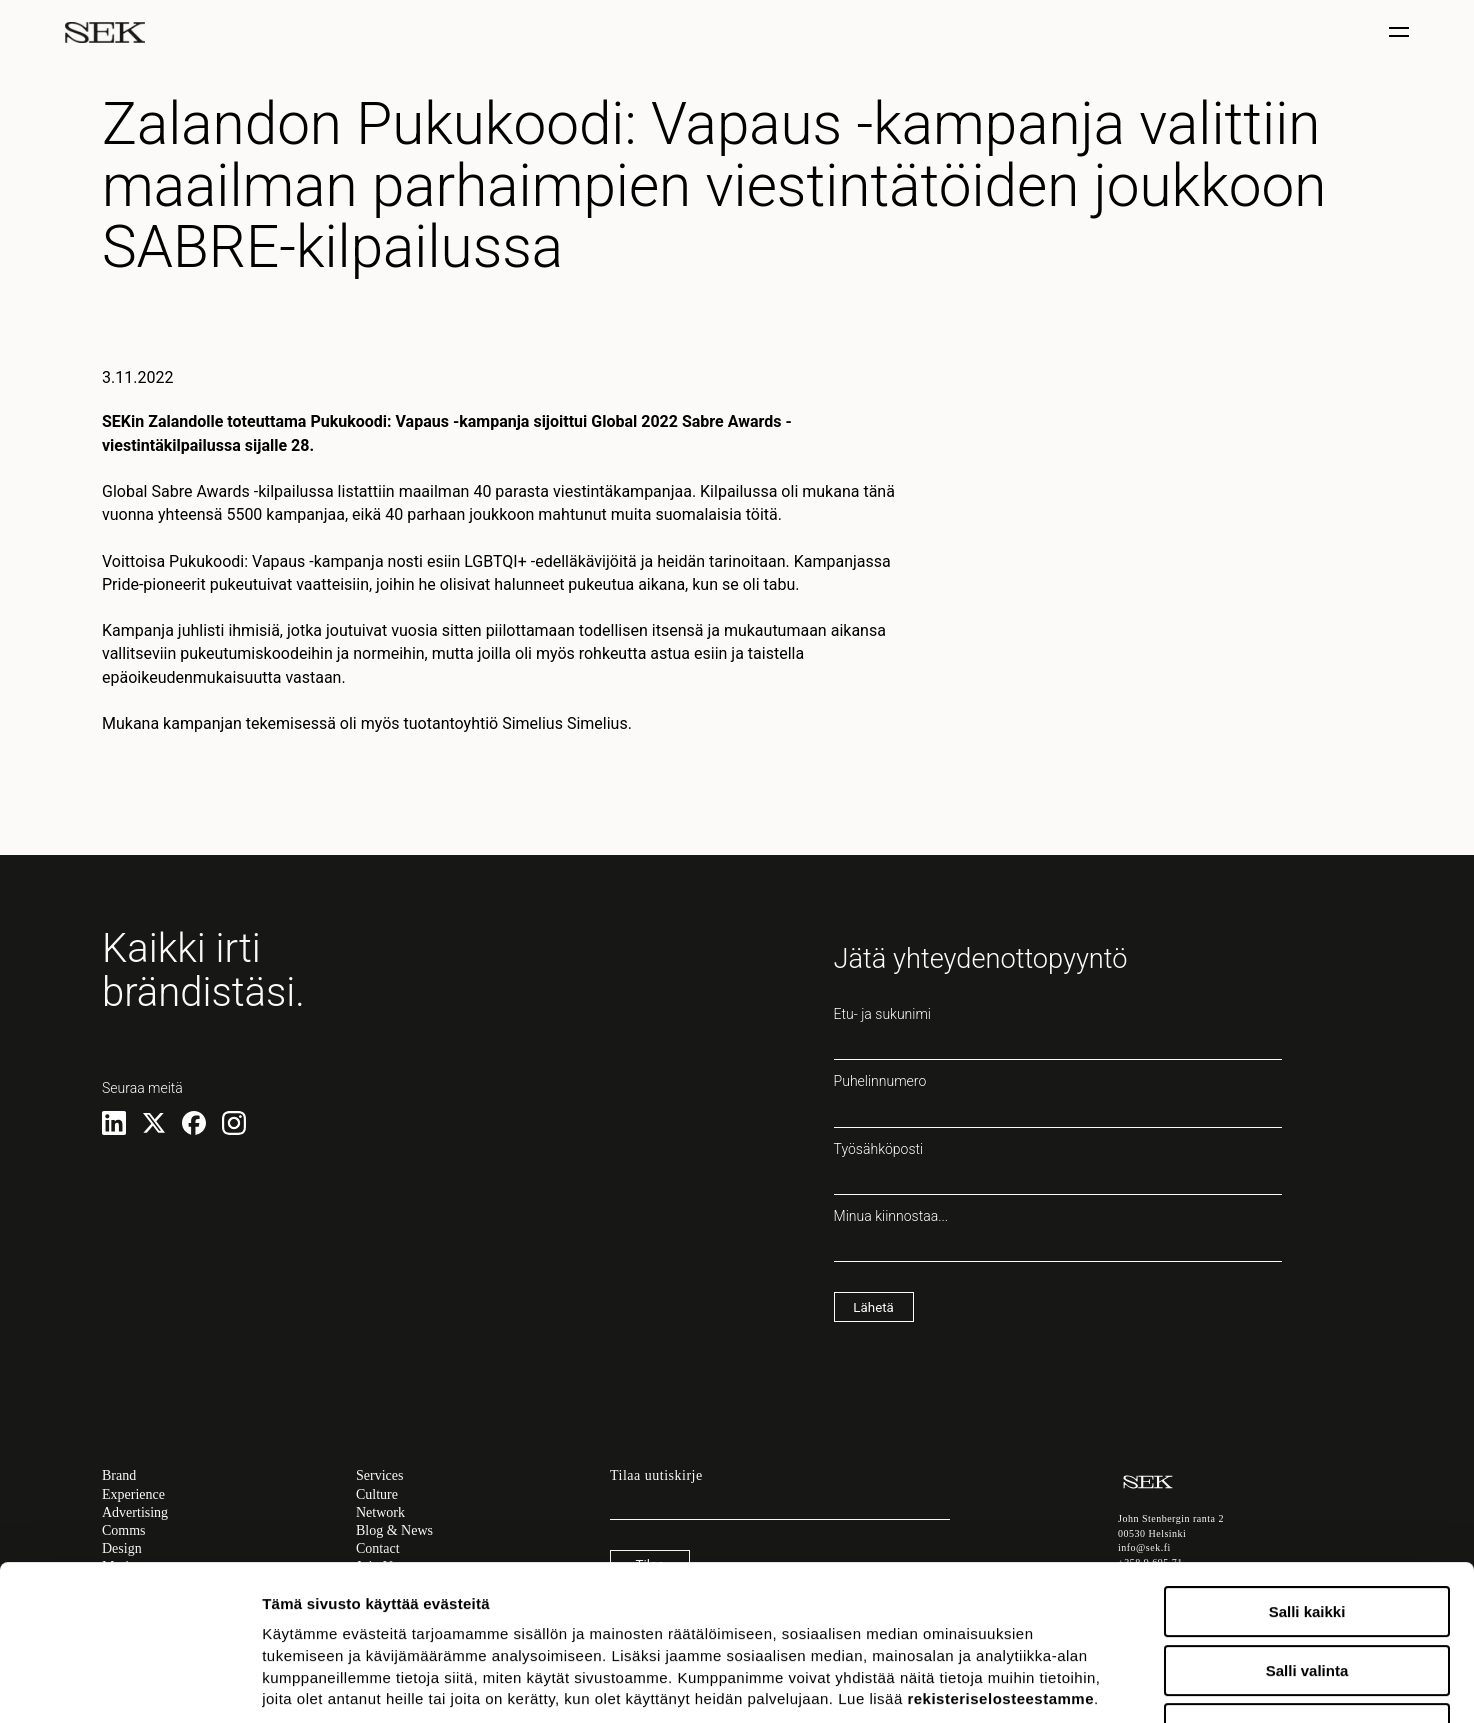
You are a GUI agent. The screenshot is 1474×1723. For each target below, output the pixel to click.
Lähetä (873, 1307)
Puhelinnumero (1058, 1100)
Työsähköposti (1058, 1168)
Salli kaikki (1307, 1478)
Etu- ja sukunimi (1058, 1033)
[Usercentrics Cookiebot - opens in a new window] (129, 1684)
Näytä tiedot (1069, 1683)
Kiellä (1307, 1595)
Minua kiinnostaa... (1058, 1235)
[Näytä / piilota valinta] (1401, 32)
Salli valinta (1307, 1537)
